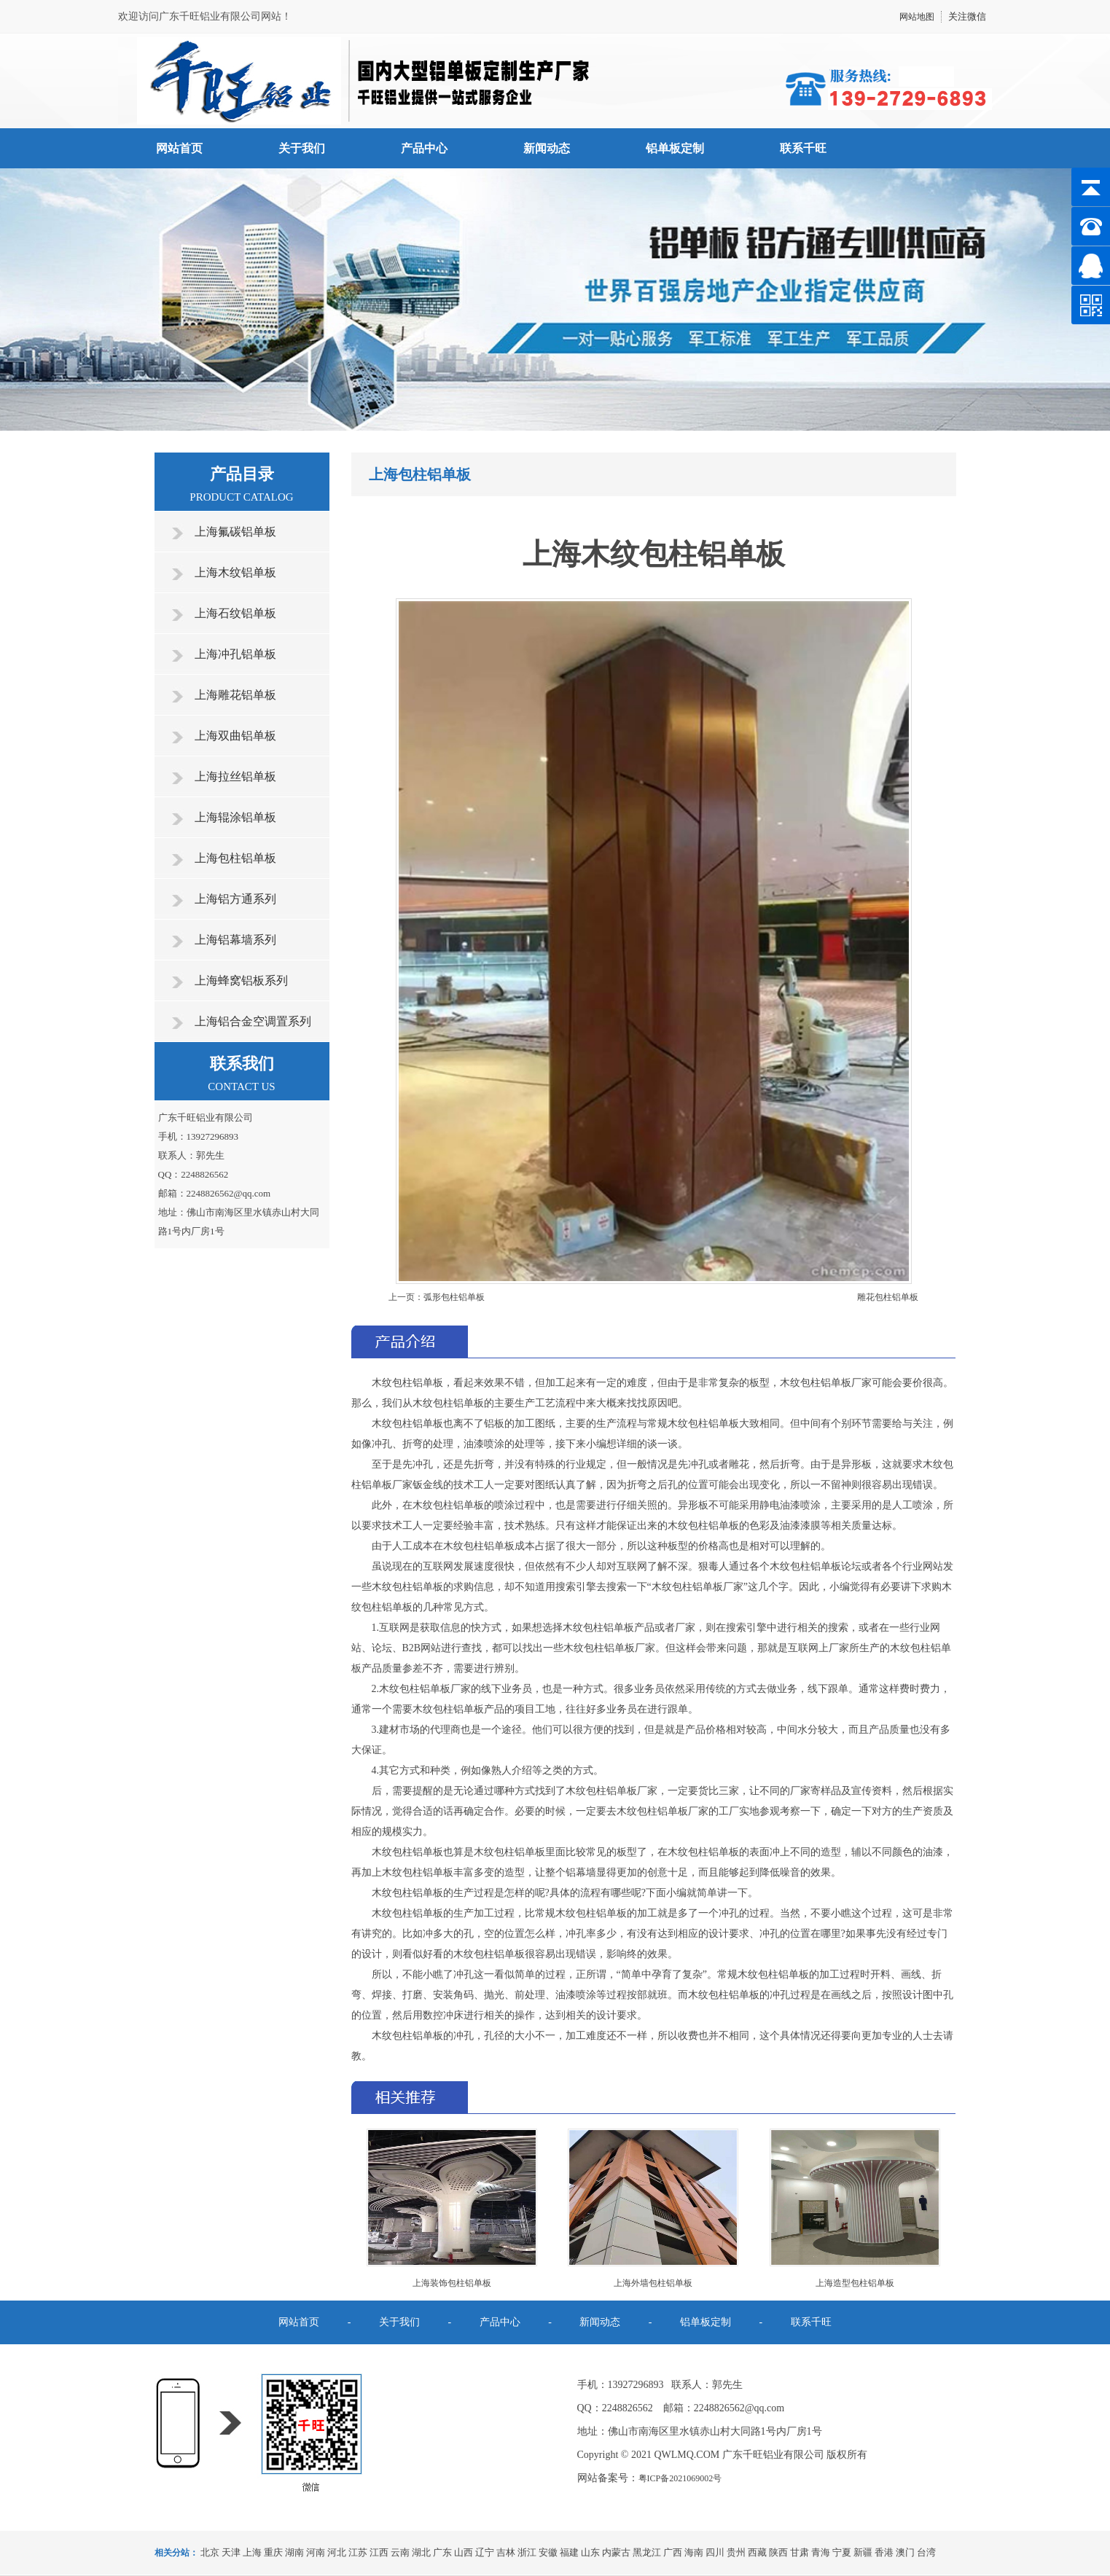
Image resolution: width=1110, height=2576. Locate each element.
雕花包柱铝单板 (887, 1297)
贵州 (736, 2552)
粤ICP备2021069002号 (680, 2478)
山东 (590, 2552)
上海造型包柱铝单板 (855, 2283)
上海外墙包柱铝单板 (653, 2283)
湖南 (294, 2552)
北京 (209, 2552)
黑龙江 (647, 2552)
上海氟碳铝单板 (235, 531)
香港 (884, 2552)
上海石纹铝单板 (235, 613)
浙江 (526, 2552)
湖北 (421, 2552)
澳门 (905, 2552)
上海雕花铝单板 (235, 695)
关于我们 (301, 148)
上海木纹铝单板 (235, 572)
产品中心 (424, 148)
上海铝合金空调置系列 (253, 1021)
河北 (336, 2552)
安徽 (548, 2552)
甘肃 (799, 2552)
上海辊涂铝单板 (235, 817)
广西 (672, 2552)
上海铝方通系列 (235, 899)
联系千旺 (803, 148)
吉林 (505, 2552)
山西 (463, 2552)
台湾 (926, 2552)
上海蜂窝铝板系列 (241, 980)
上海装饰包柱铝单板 (452, 2283)
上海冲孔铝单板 (235, 654)
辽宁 (484, 2552)
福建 (569, 2552)
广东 (442, 2552)
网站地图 (916, 17)
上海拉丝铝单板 (235, 776)
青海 (820, 2552)
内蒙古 (616, 2552)
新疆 (862, 2552)
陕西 (778, 2552)
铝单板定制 (675, 148)
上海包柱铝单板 (235, 858)
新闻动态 (546, 148)
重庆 (273, 2552)
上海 (252, 2552)
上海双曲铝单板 (235, 735)
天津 (231, 2552)
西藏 (757, 2552)
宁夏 (841, 2552)
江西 (379, 2552)
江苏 (357, 2552)
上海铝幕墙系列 (235, 939)
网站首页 (179, 148)
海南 (693, 2552)
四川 (715, 2552)
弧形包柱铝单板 (454, 1297)
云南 (400, 2552)
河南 (315, 2552)
